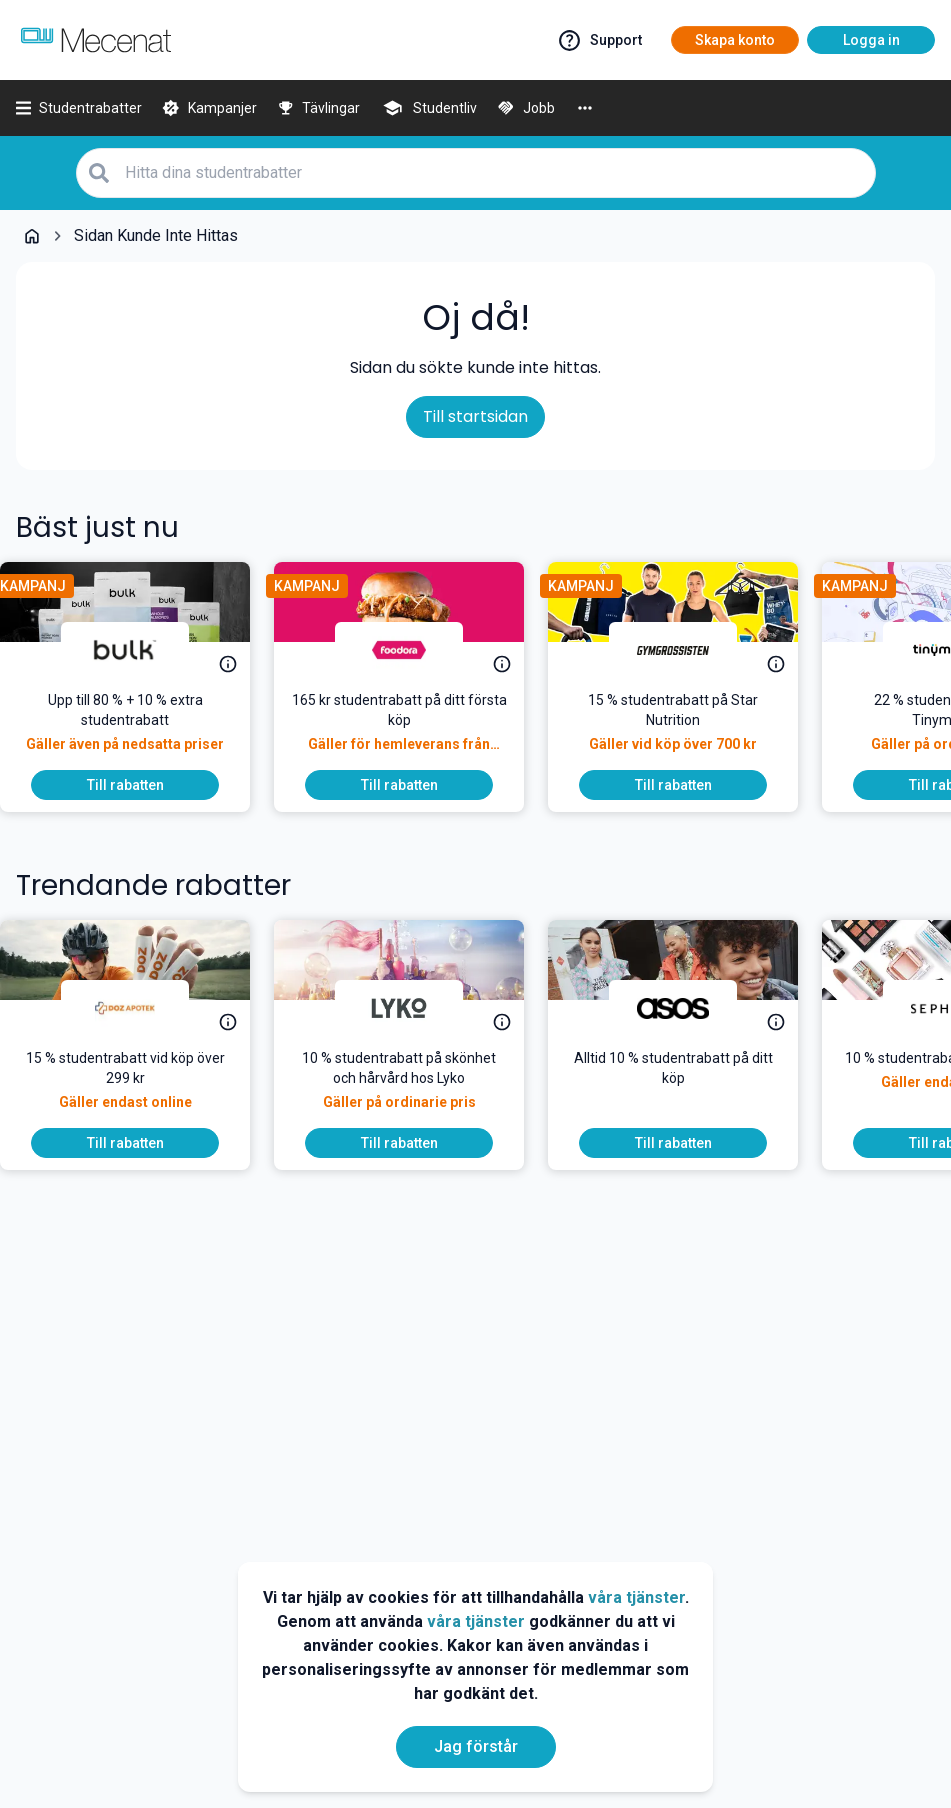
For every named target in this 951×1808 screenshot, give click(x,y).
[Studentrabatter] (79, 108)
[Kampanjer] (209, 108)
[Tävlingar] (319, 108)
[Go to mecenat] (96, 40)
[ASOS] (689, 1008)
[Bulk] (141, 650)
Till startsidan (475, 416)
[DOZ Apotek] (141, 1008)
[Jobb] (526, 108)
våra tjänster (636, 1597)
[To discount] (141, 785)
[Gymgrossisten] (689, 650)
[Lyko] (415, 1008)
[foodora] (415, 650)
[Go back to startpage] (32, 236)
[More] (585, 108)
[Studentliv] (428, 108)
